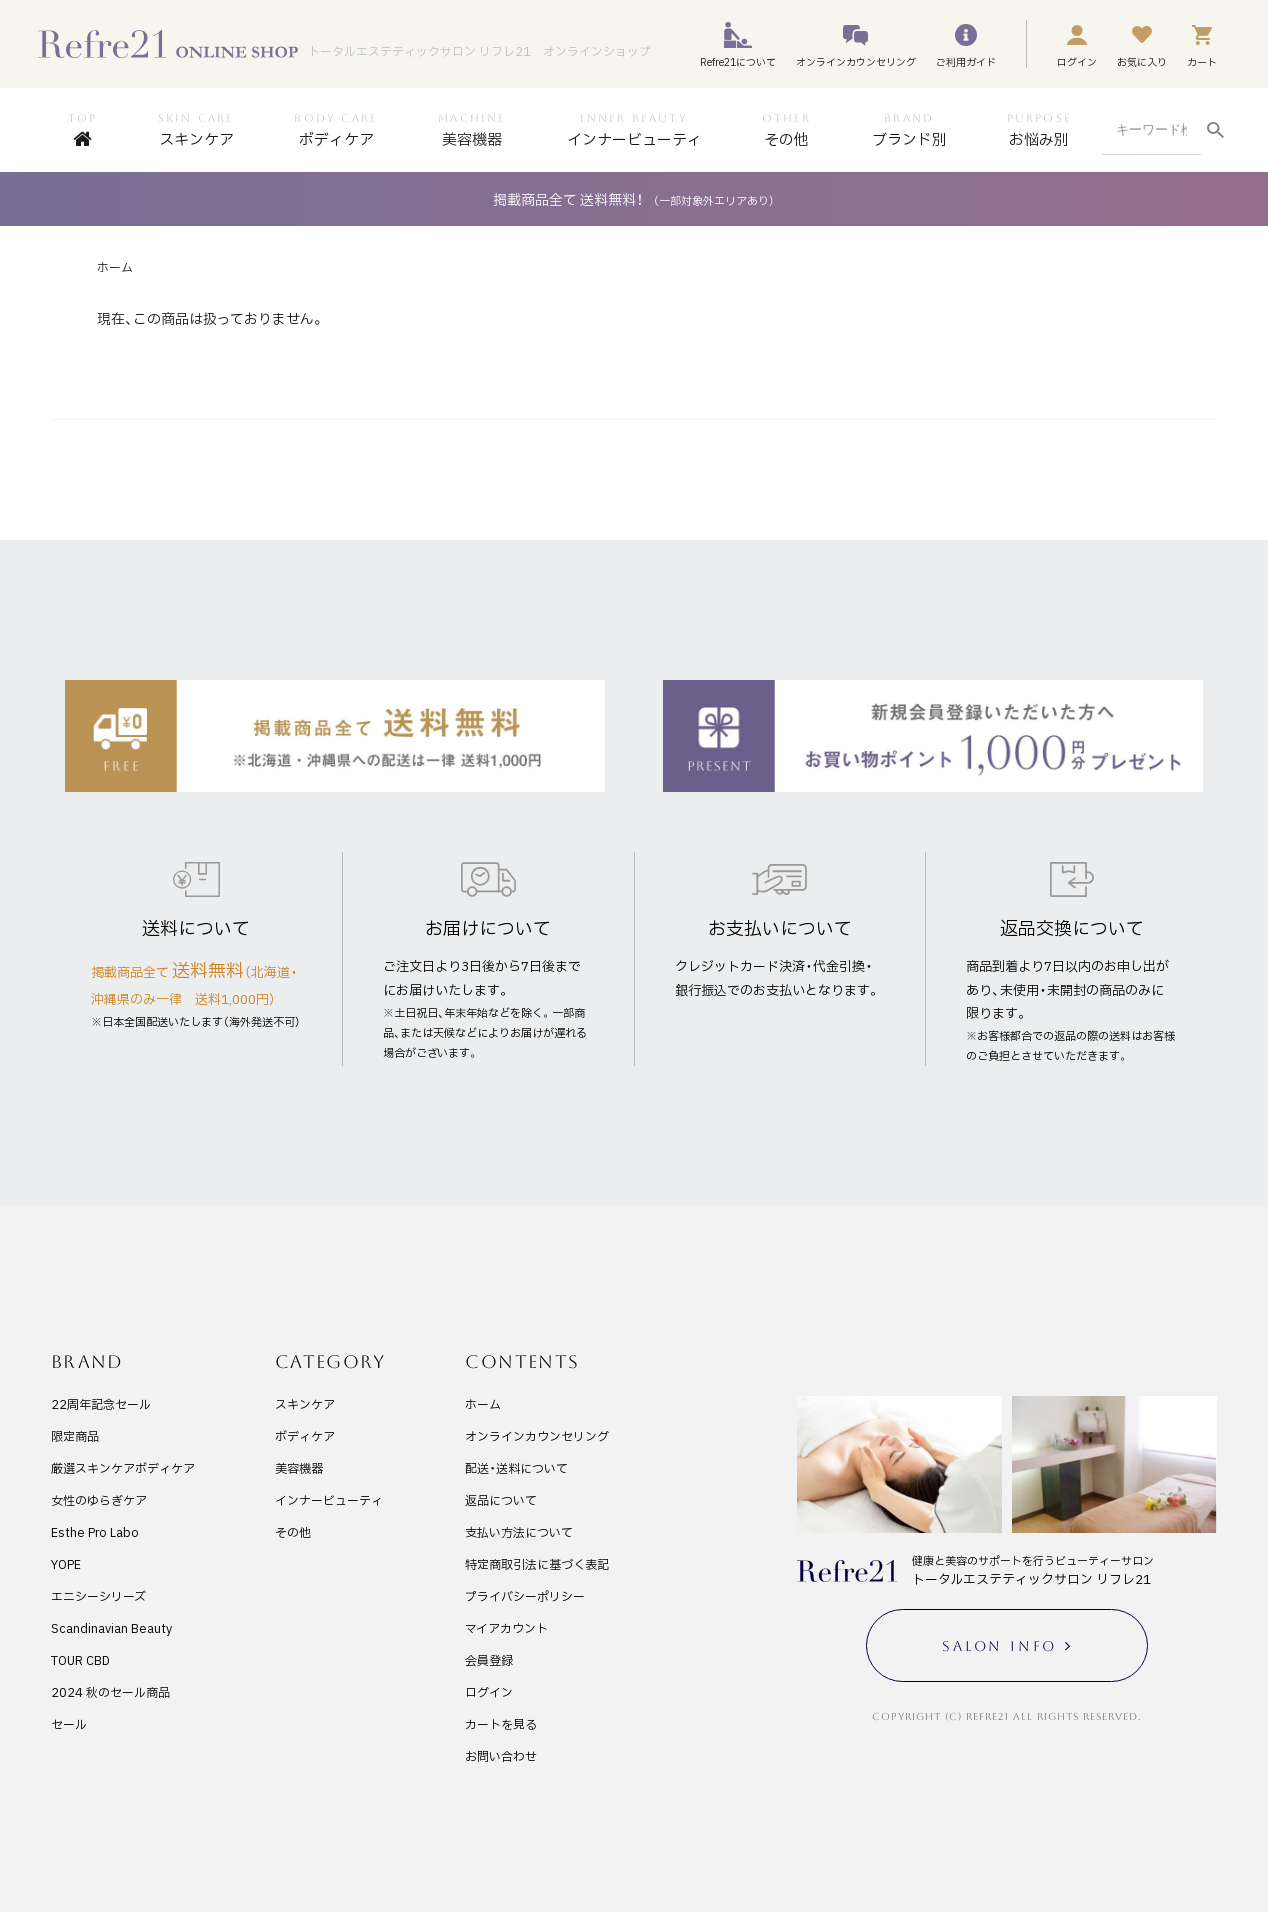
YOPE (66, 1564)
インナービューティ (329, 1500)
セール (69, 1724)
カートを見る (501, 1724)
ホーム (115, 267)
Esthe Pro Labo (95, 1532)
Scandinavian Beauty (111, 1628)
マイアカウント (506, 1628)
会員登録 (489, 1660)
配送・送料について (516, 1468)
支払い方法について (519, 1532)
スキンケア (305, 1404)
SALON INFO (999, 1646)
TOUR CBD (80, 1660)
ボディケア (305, 1436)
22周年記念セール (101, 1404)
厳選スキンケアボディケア (123, 1468)
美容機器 (299, 1468)
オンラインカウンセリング (537, 1436)
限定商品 (75, 1436)
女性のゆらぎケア (99, 1500)
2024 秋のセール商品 (110, 1692)
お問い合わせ (501, 1756)
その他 (293, 1532)
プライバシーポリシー (525, 1596)
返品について (501, 1500)
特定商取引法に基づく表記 (537, 1564)
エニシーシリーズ (98, 1596)
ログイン (489, 1692)
